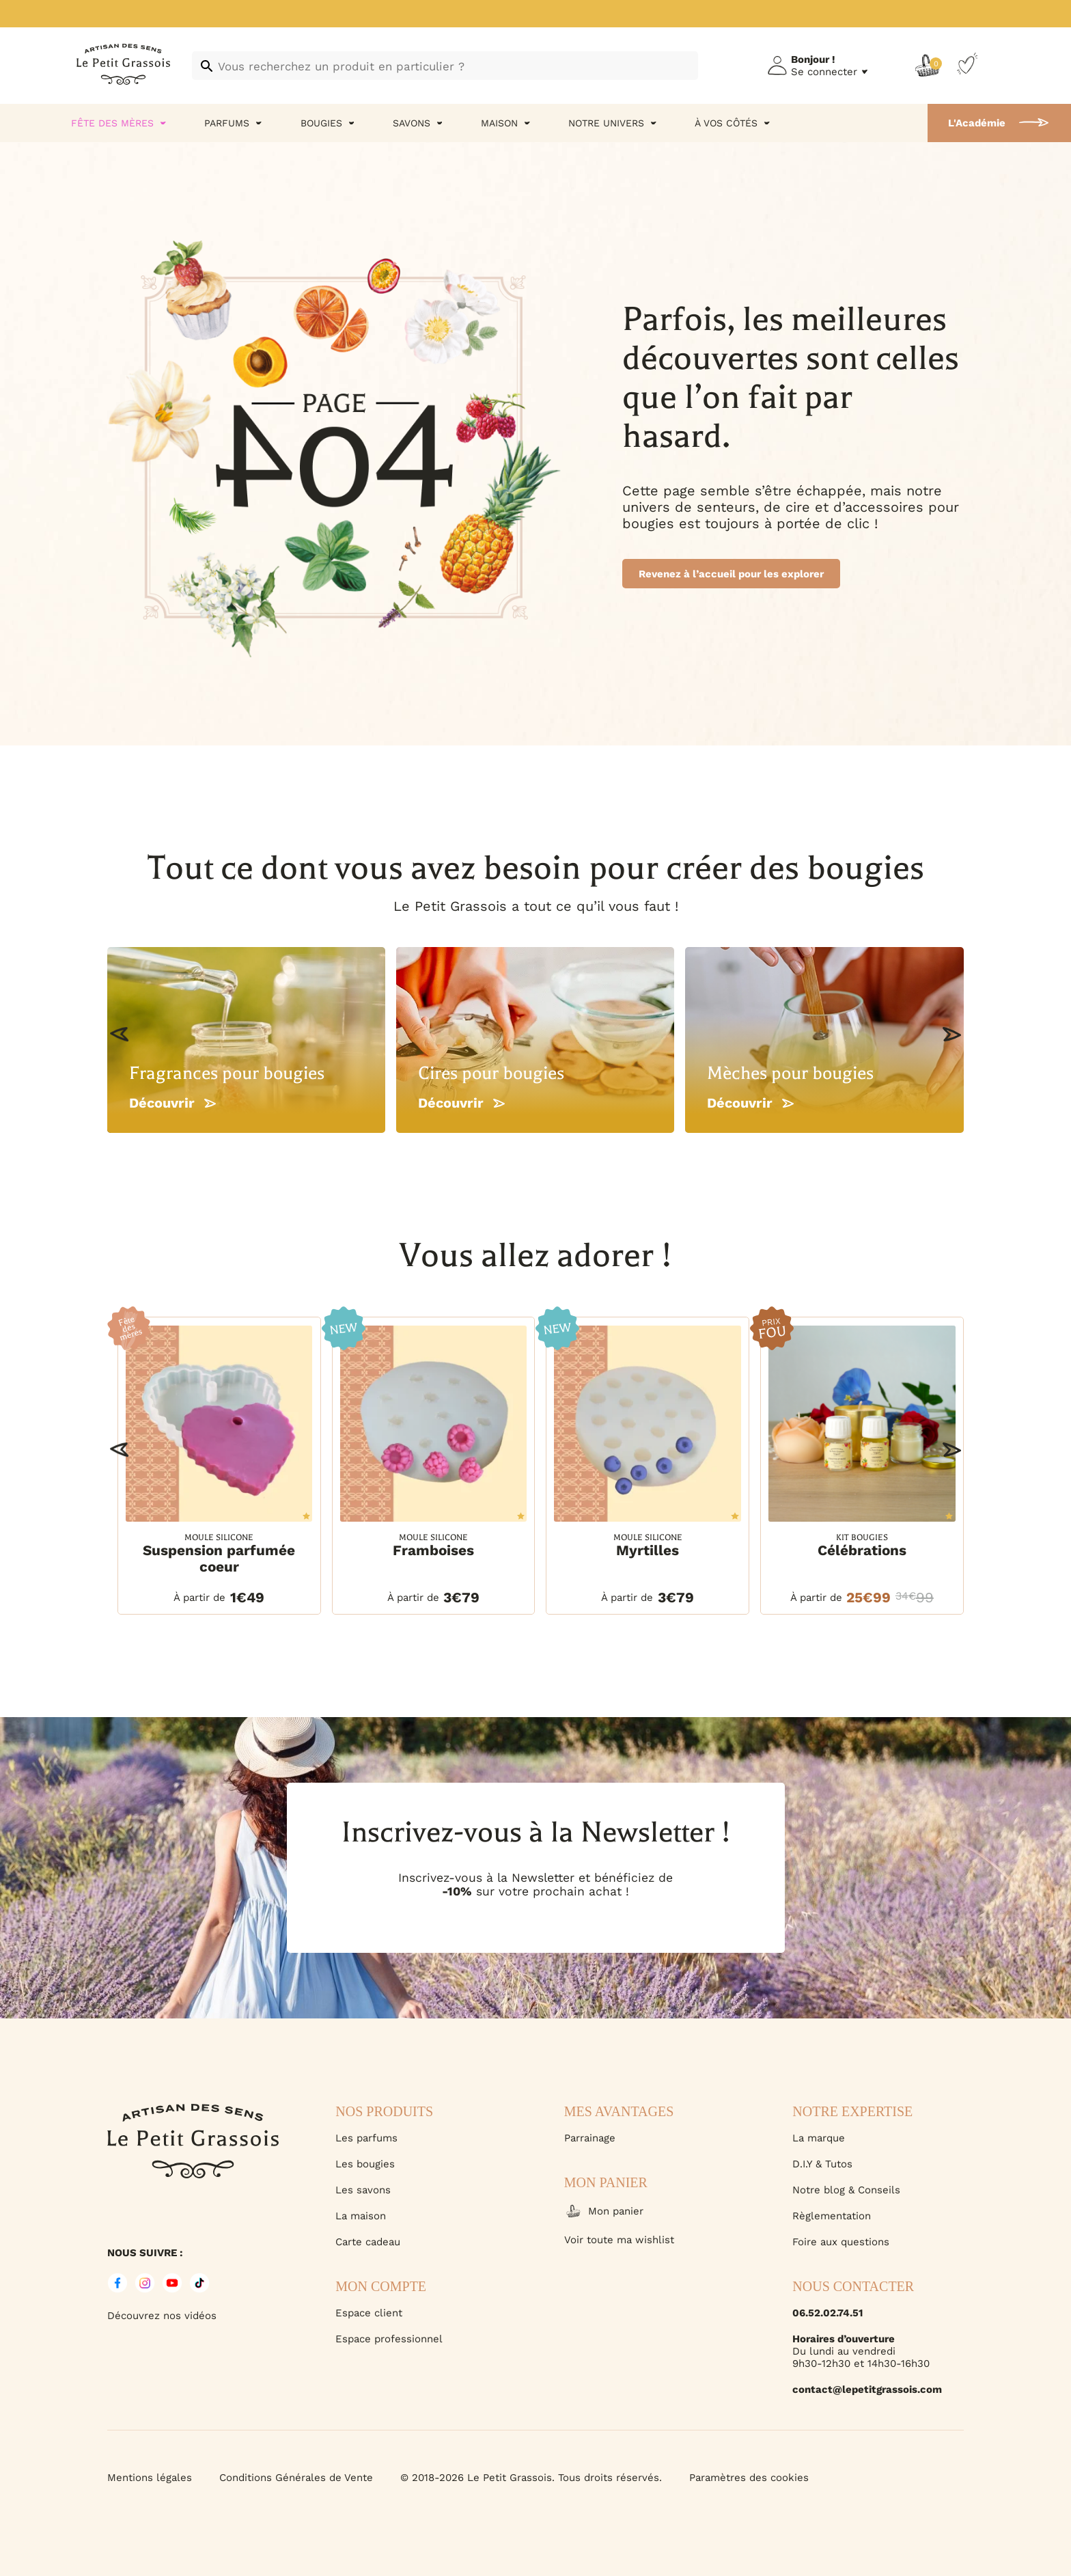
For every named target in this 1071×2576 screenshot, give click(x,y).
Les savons (363, 2190)
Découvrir (172, 1103)
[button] (119, 1034)
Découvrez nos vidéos (162, 2316)
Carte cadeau (367, 2242)
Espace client (368, 2313)
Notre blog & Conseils (846, 2190)
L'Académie (976, 123)
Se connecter (824, 72)
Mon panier (603, 2211)
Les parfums (366, 2138)
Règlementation (831, 2216)
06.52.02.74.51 (827, 2313)
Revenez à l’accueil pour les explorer (731, 574)
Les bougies (365, 2164)
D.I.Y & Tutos (822, 2164)
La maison (360, 2216)
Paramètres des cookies (749, 2477)
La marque (818, 2138)
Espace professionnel (389, 2339)
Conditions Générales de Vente (296, 2477)
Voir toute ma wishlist (619, 2240)
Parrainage (589, 2138)
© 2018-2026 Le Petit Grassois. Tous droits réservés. (531, 2477)
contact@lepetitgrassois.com (867, 2389)
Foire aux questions (840, 2242)
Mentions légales (149, 2477)
